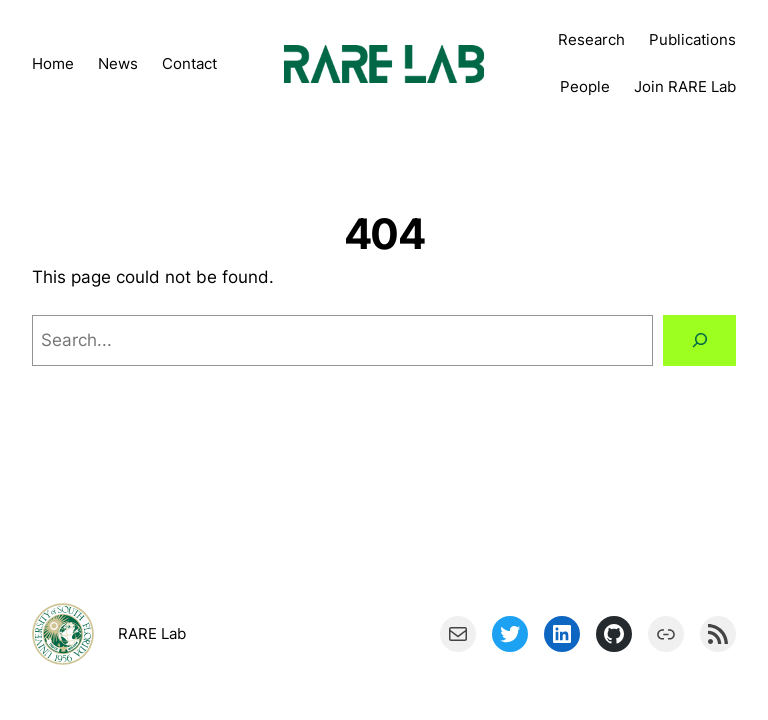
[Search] (699, 340)
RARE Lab (152, 634)
